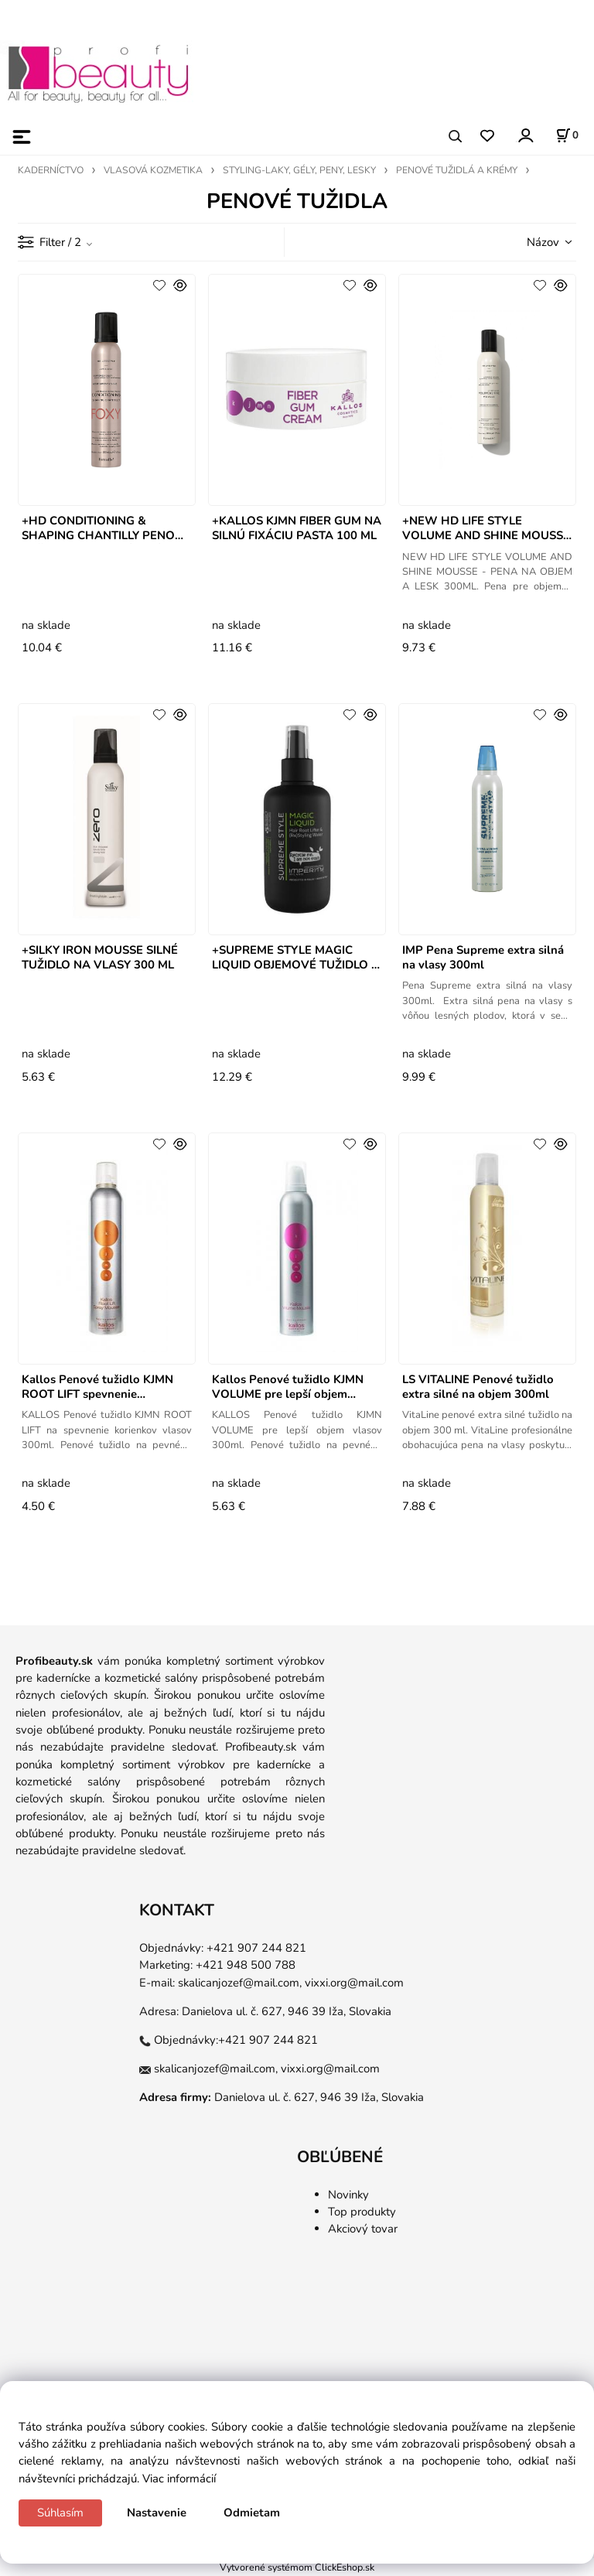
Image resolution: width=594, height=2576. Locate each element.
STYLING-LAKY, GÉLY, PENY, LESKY (299, 170)
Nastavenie (156, 2512)
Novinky (348, 2194)
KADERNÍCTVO (51, 170)
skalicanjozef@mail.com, (240, 1982)
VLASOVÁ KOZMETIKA (153, 170)
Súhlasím (60, 2512)
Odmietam (252, 2512)
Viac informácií (179, 2478)
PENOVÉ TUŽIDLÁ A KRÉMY (456, 170)
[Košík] (567, 135)
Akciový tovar (363, 2228)
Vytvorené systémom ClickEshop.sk (297, 2567)
